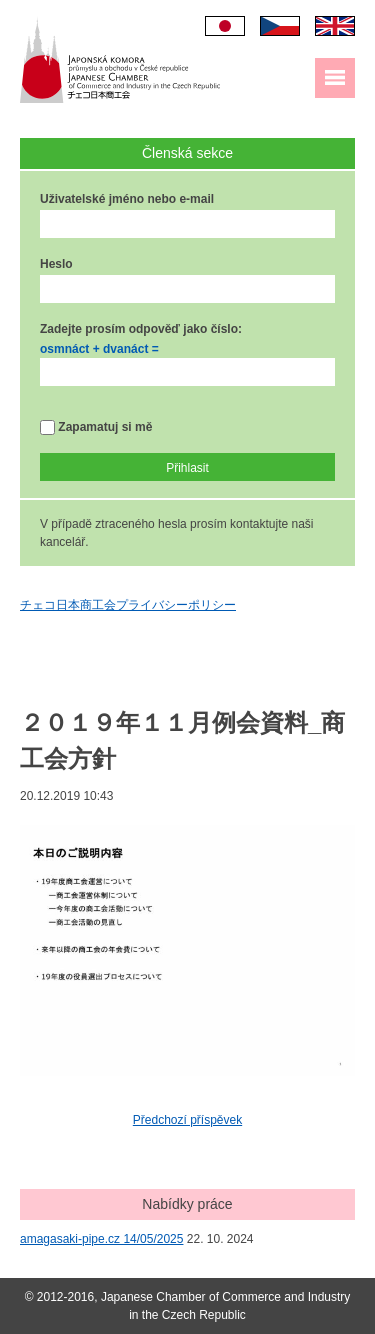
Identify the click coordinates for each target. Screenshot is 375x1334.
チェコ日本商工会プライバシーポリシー (128, 605)
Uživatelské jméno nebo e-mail (127, 199)
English (335, 26)
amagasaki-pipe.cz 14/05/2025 (101, 1239)
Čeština (280, 26)
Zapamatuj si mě (96, 427)
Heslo (56, 264)
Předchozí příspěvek (187, 1120)
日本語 (225, 26)
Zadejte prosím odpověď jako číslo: (141, 329)
